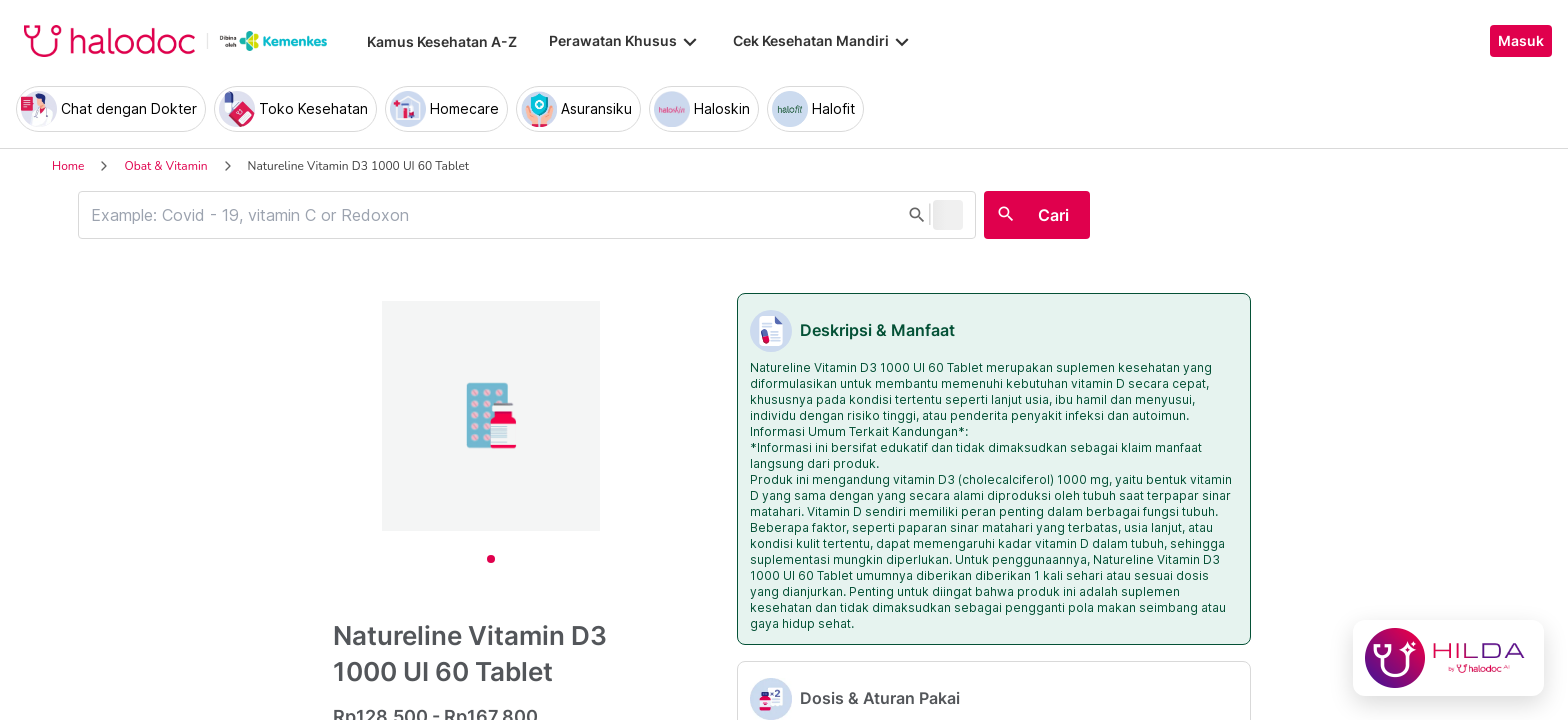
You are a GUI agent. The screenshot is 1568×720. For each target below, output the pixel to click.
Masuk (1521, 41)
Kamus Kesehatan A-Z (442, 41)
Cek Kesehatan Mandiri (823, 41)
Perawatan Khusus (625, 41)
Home (68, 166)
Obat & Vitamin (165, 166)
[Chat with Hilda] (1448, 658)
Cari (1053, 215)
